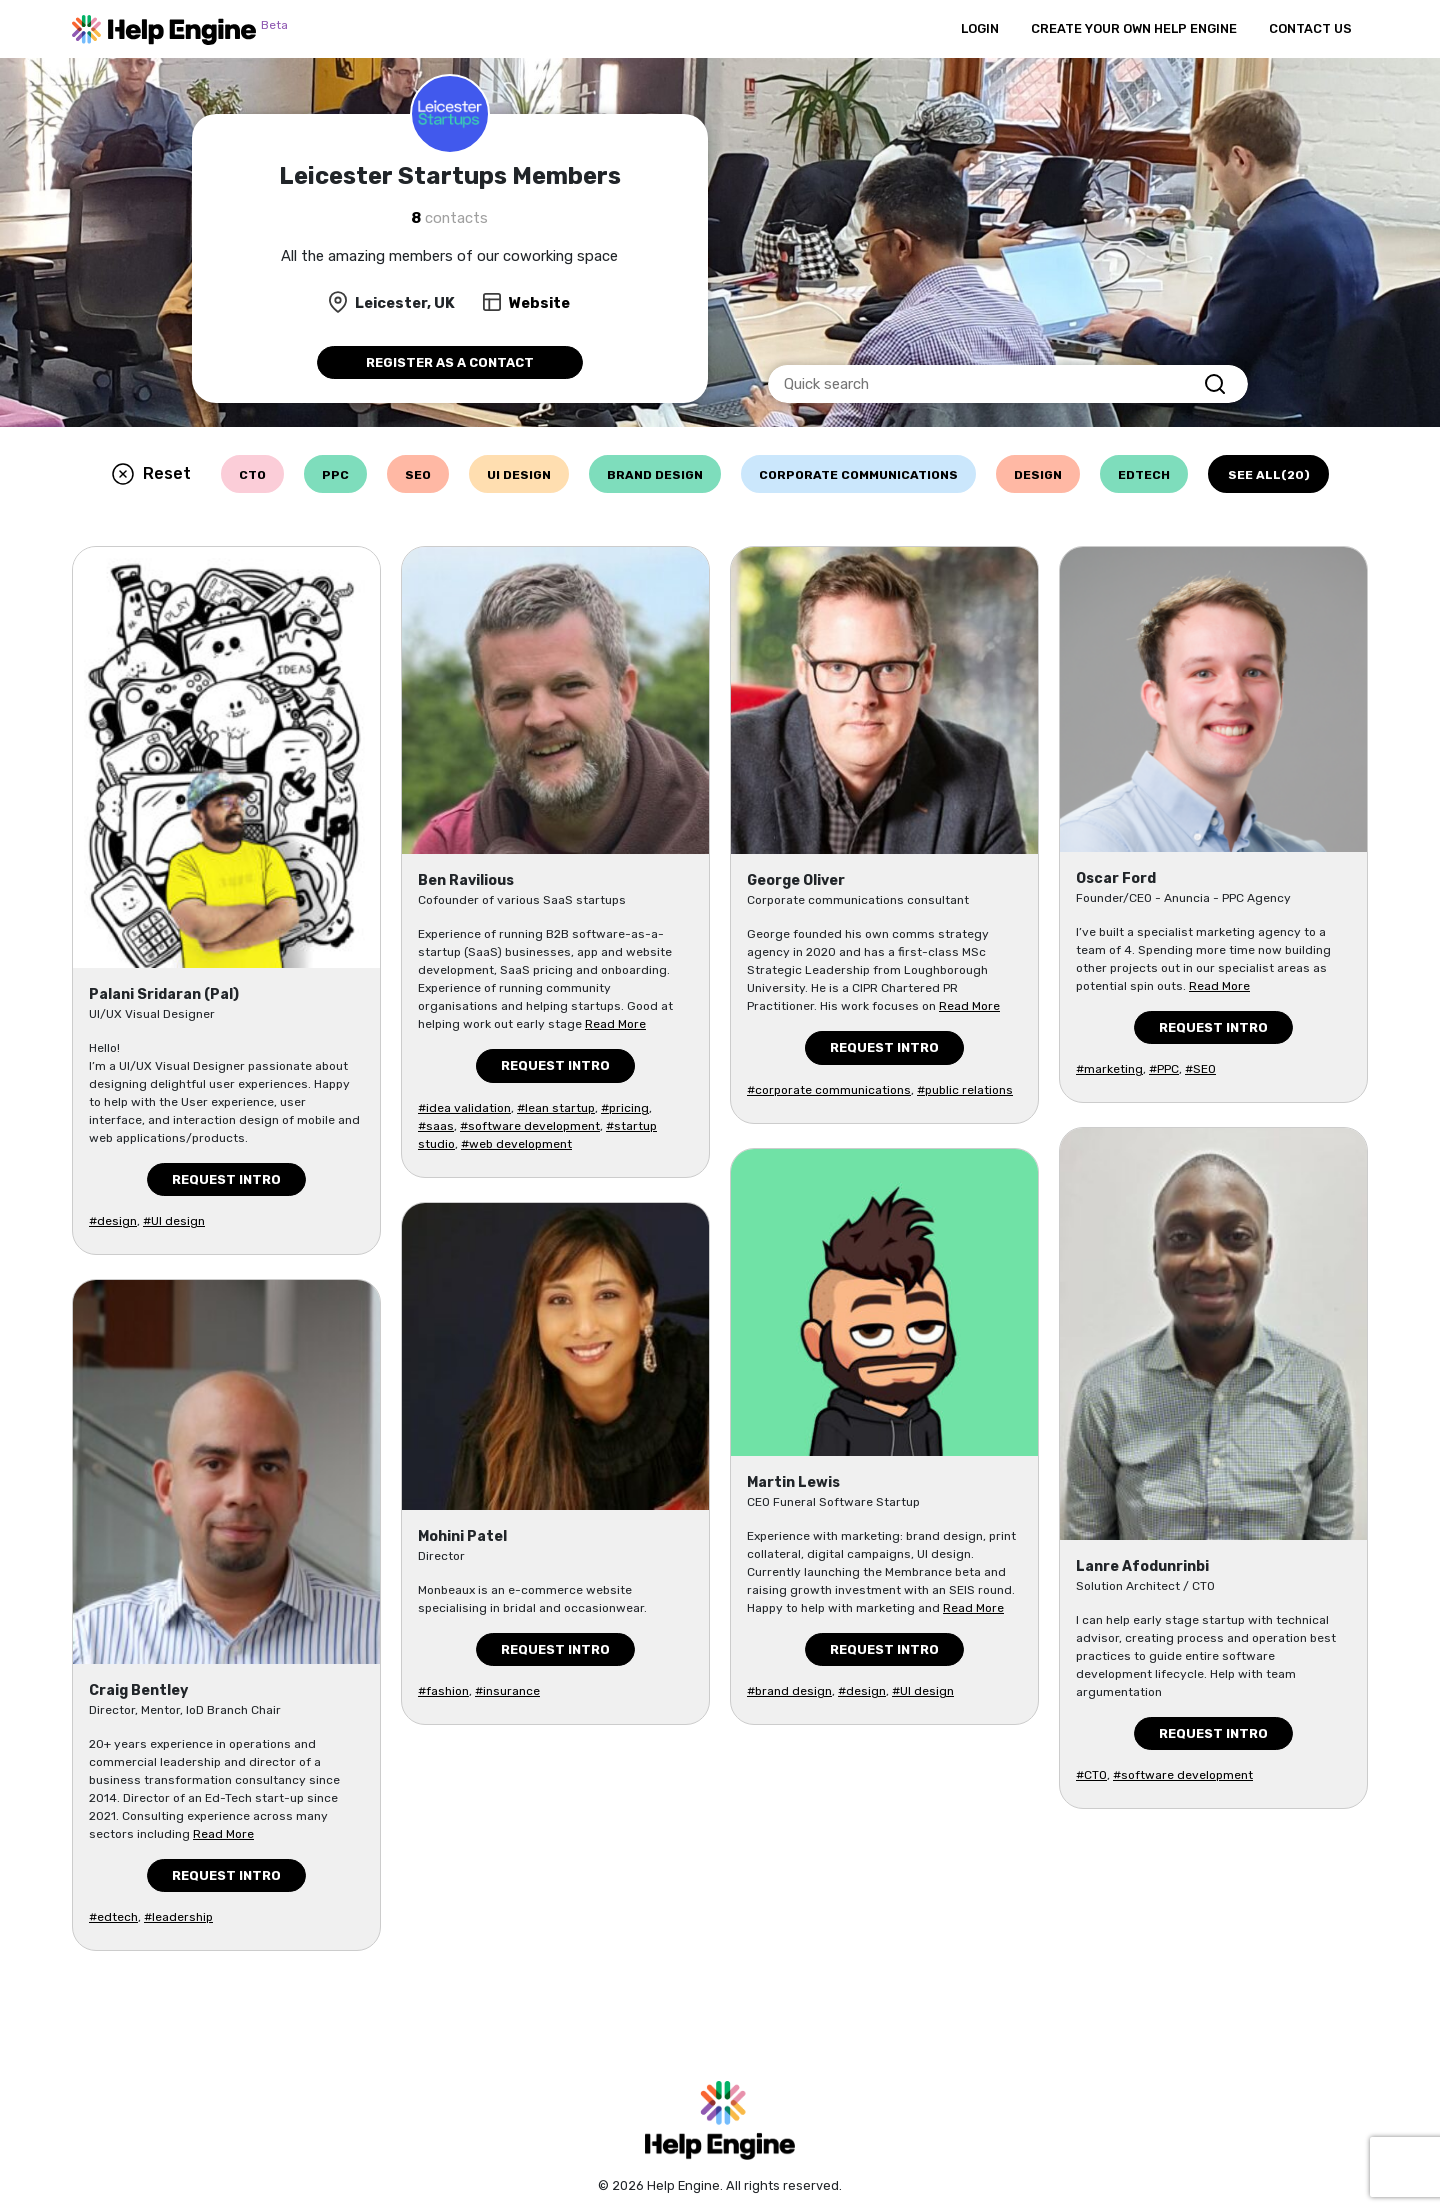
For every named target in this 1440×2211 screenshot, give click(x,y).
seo (418, 475)
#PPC (1164, 1069)
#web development (516, 1144)
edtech (1144, 475)
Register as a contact (450, 362)
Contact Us (1310, 28)
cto (252, 475)
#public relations (965, 1090)
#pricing (625, 1108)
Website (539, 303)
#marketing (1109, 1069)
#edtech (113, 1917)
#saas (436, 1126)
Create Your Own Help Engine (1134, 28)
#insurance (507, 1691)
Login (980, 28)
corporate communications (858, 475)
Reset (167, 473)
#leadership (178, 1917)
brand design (655, 475)
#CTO (1091, 1775)
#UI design (174, 1221)
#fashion (443, 1691)
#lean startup (556, 1108)
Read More (223, 1834)
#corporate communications (829, 1090)
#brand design (789, 1691)
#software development (530, 1126)
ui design (519, 475)
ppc (335, 475)
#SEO (1200, 1069)
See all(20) (1269, 475)
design (1038, 475)
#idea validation (464, 1108)
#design (113, 1221)
